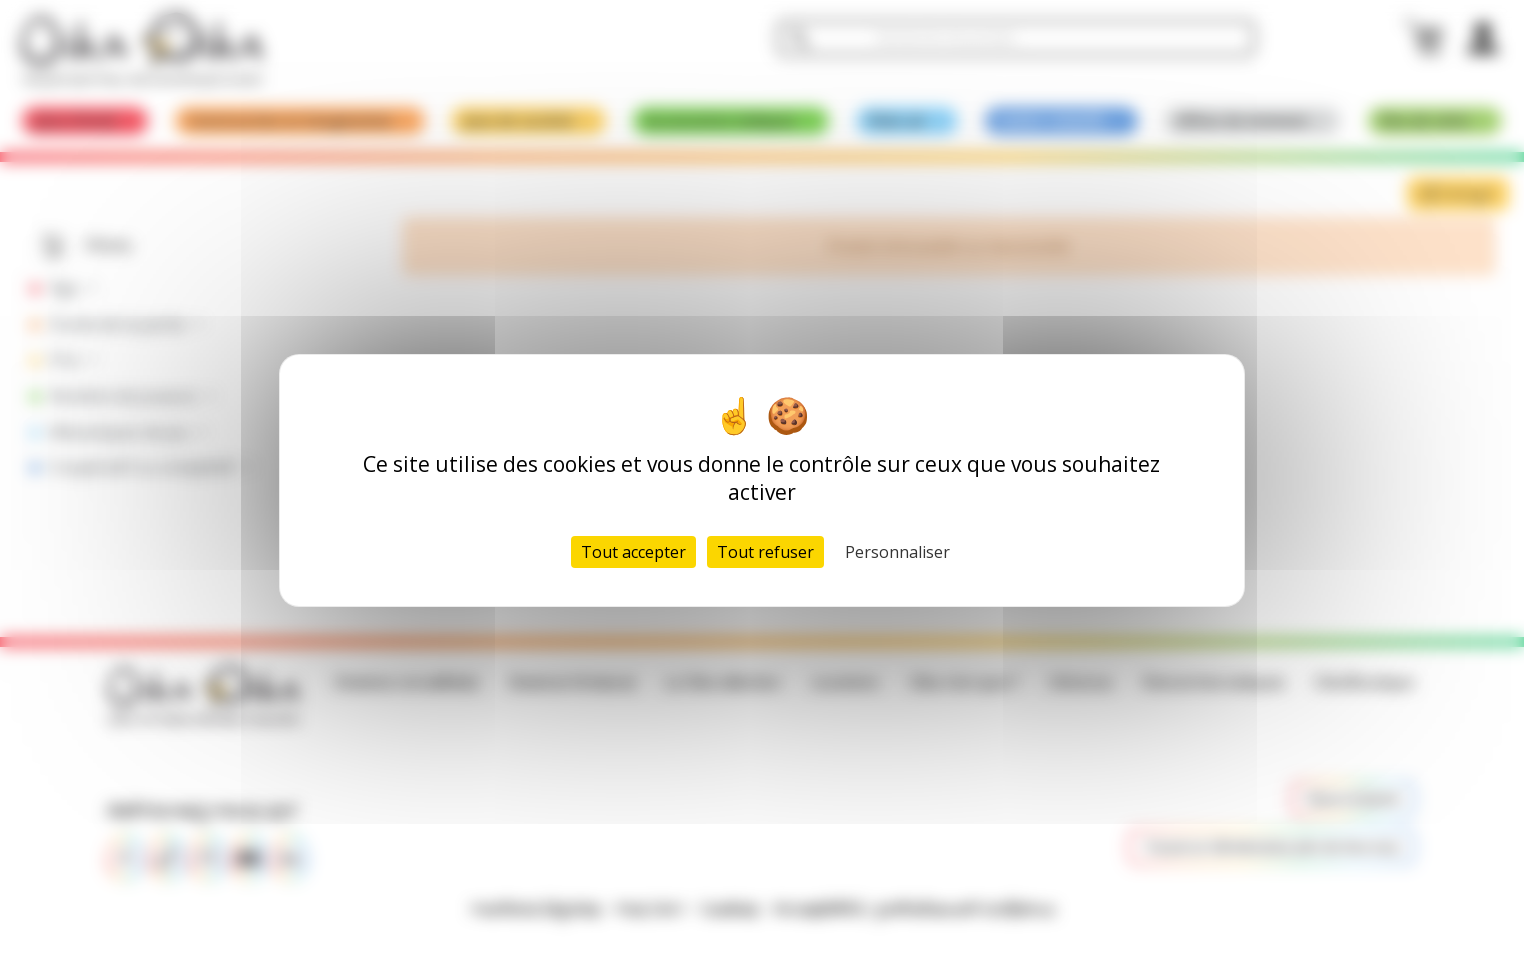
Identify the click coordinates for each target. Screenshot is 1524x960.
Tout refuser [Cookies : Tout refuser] (765, 552)
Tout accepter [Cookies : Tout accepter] (633, 552)
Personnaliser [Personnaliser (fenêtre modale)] (897, 552)
